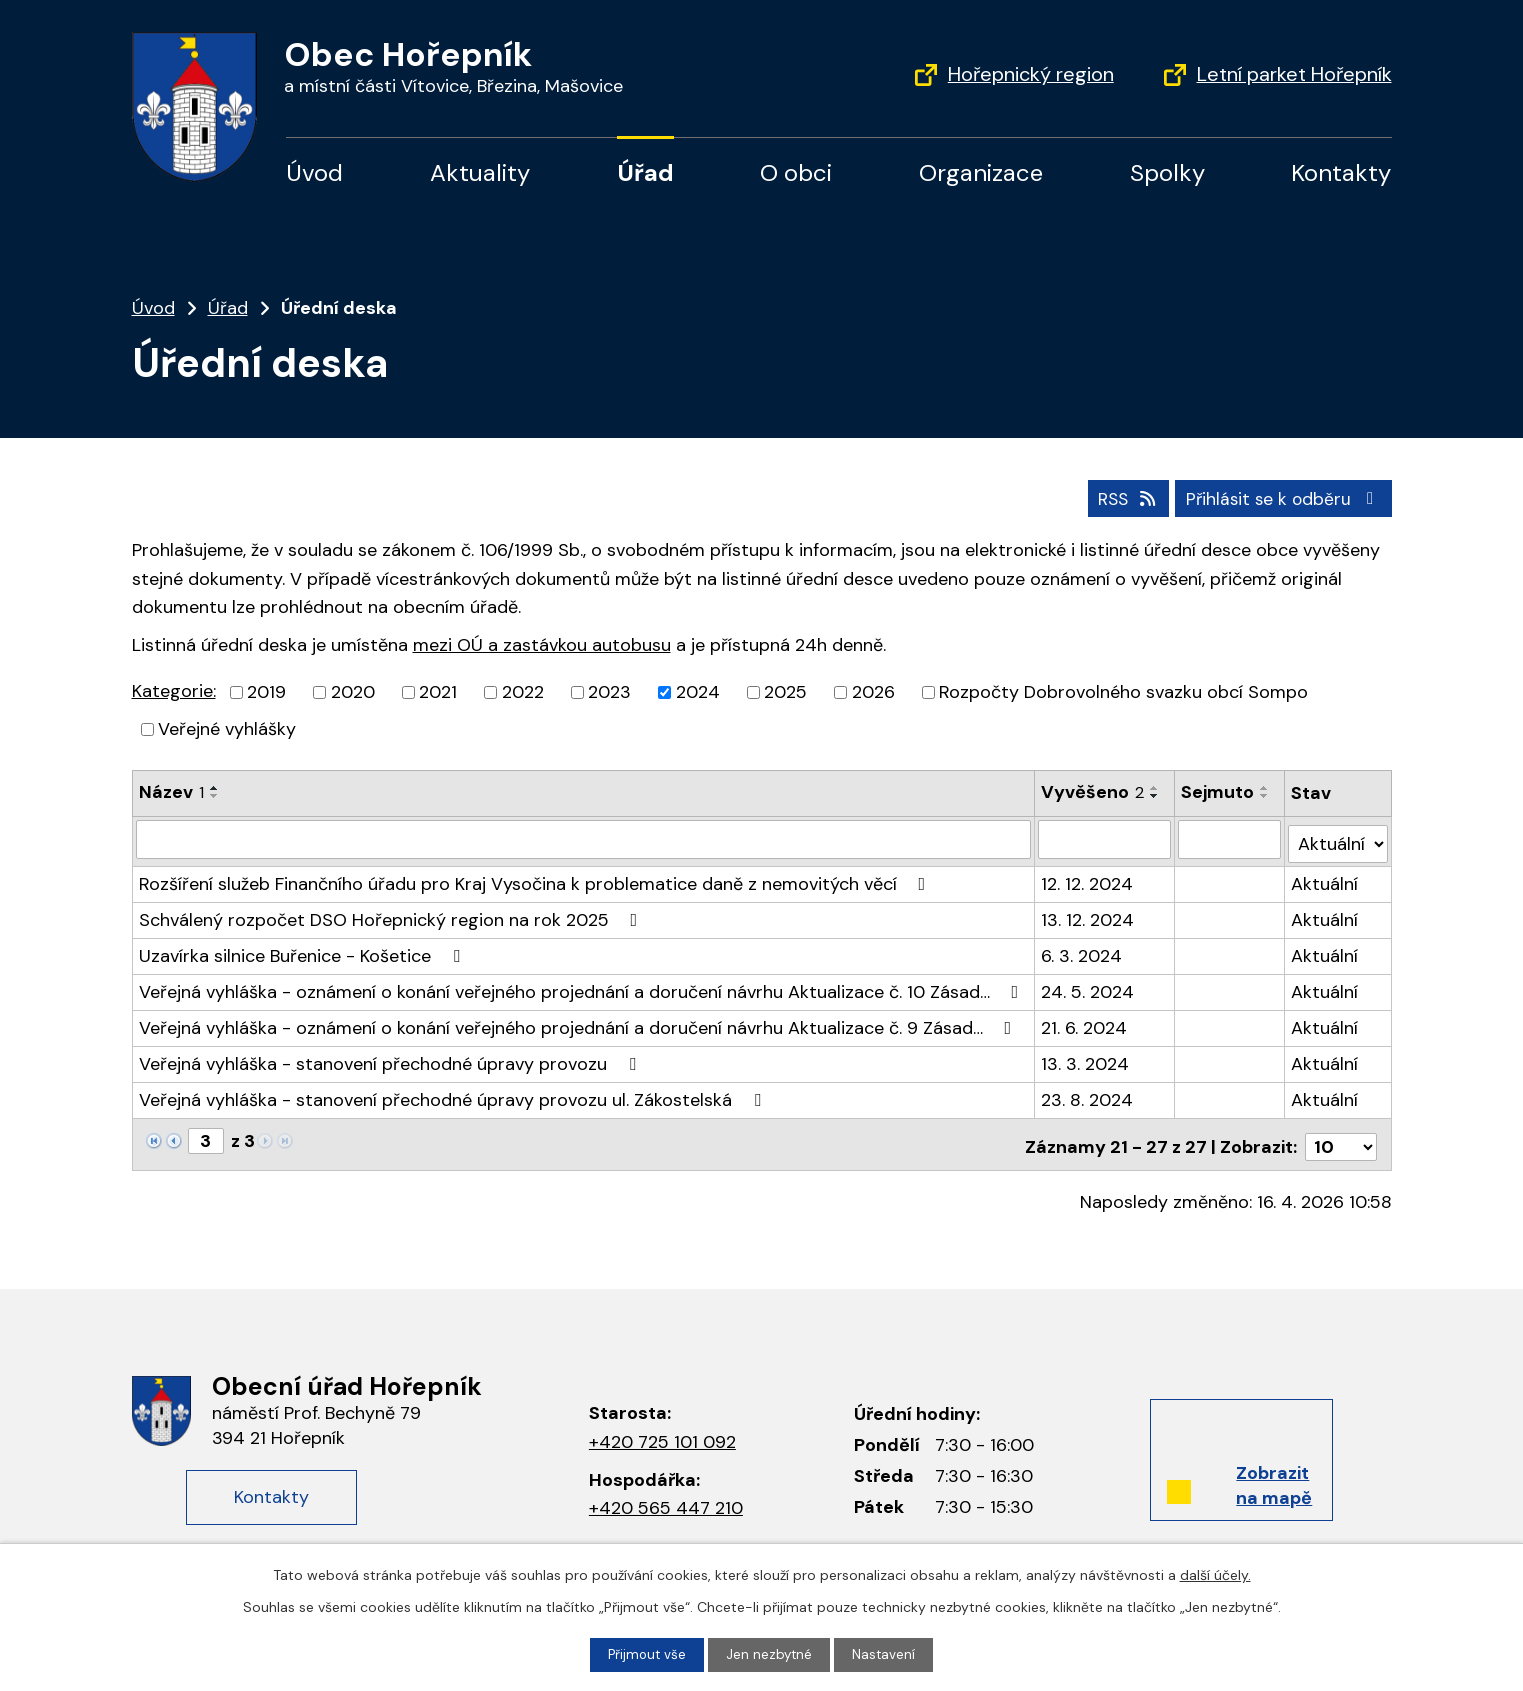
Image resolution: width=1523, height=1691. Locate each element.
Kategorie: (174, 690)
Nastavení (886, 1654)
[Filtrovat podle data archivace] (1230, 837)
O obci (796, 172)
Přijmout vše (645, 1654)
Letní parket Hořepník (1294, 74)
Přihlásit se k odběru (1280, 496)
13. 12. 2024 (1088, 913)
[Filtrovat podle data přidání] (1105, 837)
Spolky (1167, 172)
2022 (523, 691)
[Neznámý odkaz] (154, 1133)
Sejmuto (1218, 791)
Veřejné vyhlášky (227, 728)
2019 (266, 691)
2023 (609, 691)
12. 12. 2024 (1088, 877)
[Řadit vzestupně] (215, 787)
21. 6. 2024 (1085, 1021)
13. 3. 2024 (1086, 1057)
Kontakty (1341, 172)
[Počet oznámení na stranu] (1341, 1135)
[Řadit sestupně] (215, 795)
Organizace (981, 172)
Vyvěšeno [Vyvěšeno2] (1093, 791)
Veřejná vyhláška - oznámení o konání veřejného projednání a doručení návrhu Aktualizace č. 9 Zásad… (579, 1021)
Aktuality (480, 172)
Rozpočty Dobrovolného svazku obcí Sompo (1123, 691)
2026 (873, 691)
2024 (698, 691)
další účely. (1215, 1574)
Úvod (314, 172)
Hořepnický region (1031, 74)
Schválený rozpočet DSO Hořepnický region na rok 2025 (392, 913)
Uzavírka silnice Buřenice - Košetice (303, 949)
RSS (1117, 496)
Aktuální (1325, 877)
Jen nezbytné (770, 1654)
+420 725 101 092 (662, 1430)
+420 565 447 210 (666, 1496)
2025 (785, 691)
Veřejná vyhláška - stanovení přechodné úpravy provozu (391, 1057)
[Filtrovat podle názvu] (584, 837)
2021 (438, 691)
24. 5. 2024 (1088, 985)
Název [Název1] (171, 791)
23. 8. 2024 (1088, 1093)
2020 (353, 691)
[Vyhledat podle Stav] (1338, 836)
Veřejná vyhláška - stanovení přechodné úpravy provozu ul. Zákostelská (454, 1093)
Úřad (645, 172)
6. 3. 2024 (1082, 949)
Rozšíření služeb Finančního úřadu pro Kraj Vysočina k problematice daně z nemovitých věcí (536, 877)
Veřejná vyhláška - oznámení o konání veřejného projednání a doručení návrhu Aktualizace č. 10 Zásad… (583, 985)
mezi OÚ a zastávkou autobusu (542, 644)
